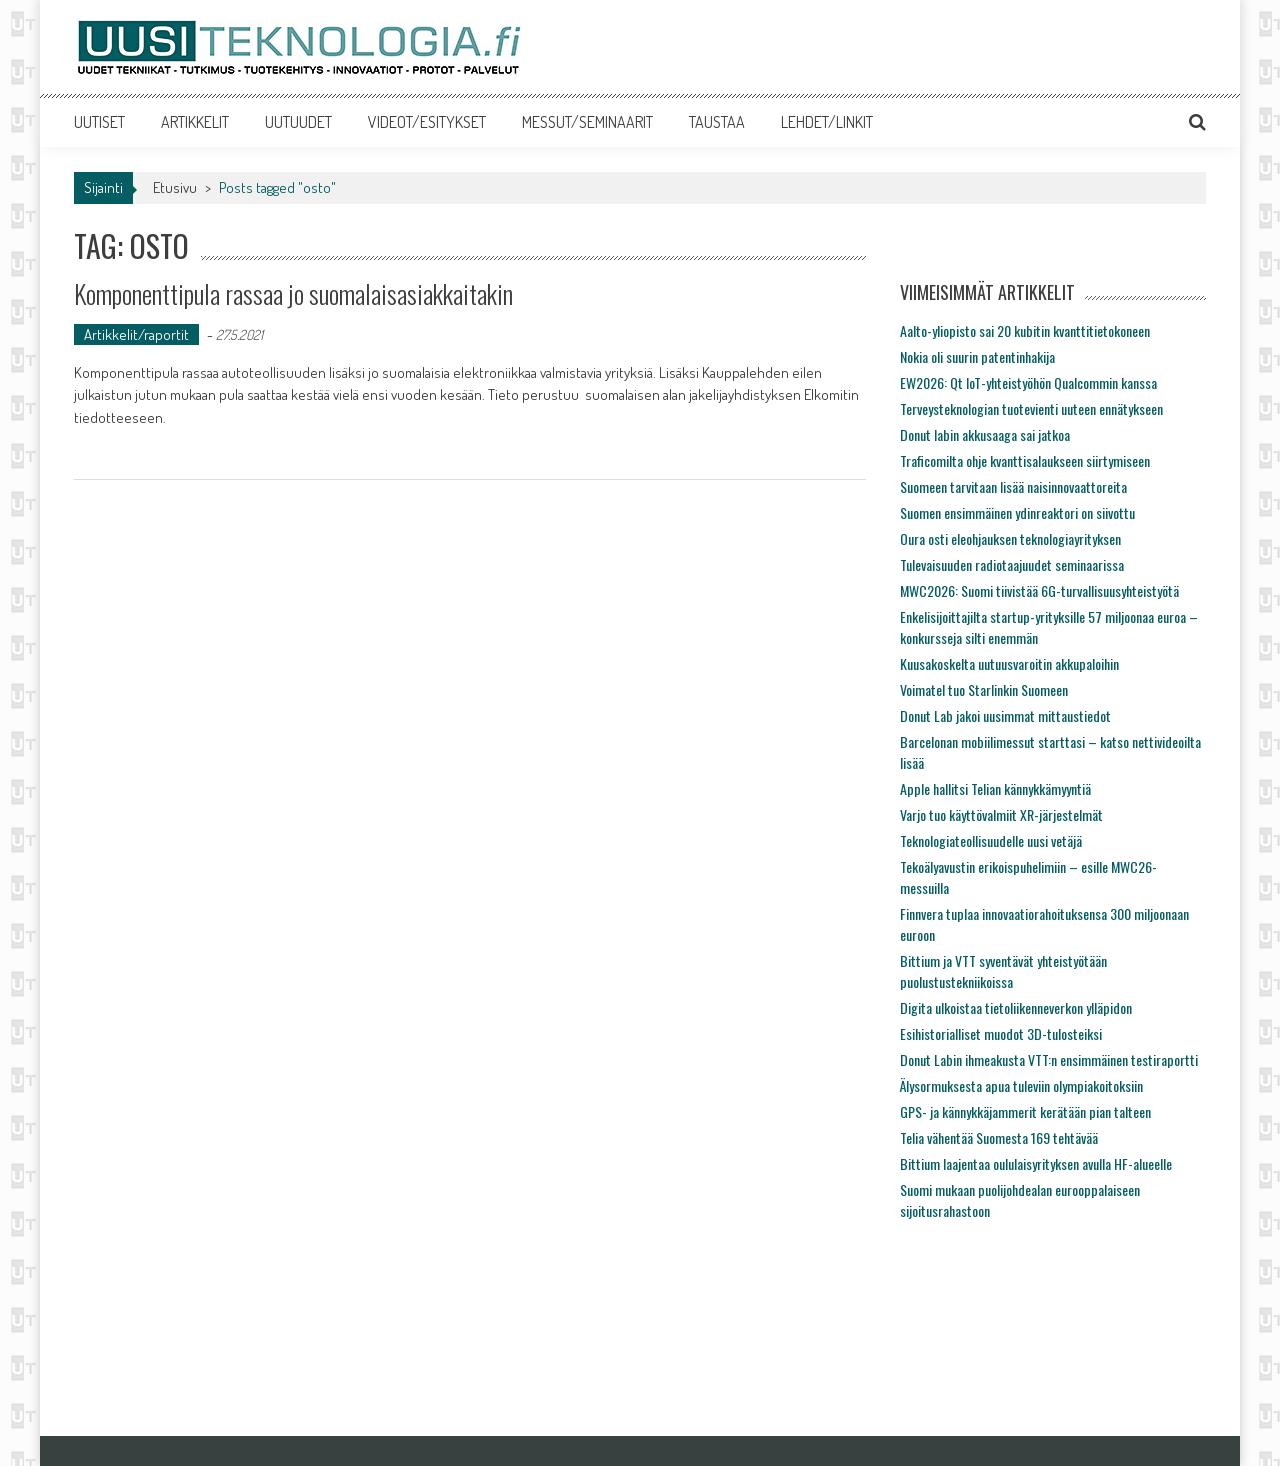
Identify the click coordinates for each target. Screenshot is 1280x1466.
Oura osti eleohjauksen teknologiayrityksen (1010, 538)
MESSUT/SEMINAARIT (587, 122)
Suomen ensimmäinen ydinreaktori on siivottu (1017, 512)
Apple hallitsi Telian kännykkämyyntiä (995, 788)
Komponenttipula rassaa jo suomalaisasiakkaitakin (293, 293)
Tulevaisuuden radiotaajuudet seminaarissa (1012, 564)
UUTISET (99, 122)
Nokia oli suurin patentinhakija (977, 356)
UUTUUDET (298, 122)
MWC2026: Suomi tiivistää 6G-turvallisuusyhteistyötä (1039, 590)
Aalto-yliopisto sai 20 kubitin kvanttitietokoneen (1025, 330)
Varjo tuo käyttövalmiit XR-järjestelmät (1001, 814)
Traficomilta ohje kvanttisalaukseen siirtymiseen (1025, 460)
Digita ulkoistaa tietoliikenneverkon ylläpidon (1016, 1007)
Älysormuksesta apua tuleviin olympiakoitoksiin (1021, 1085)
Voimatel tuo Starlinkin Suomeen (984, 689)
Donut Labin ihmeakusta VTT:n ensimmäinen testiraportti (1049, 1059)
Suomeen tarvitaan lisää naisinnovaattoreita (1013, 486)
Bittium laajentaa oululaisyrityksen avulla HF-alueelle (1036, 1163)
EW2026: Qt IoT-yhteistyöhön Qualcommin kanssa (1028, 382)
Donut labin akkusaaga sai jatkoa (985, 434)
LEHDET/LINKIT (827, 122)
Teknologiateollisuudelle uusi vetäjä (991, 840)
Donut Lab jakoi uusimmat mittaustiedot (1005, 715)
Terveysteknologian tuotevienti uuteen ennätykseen (1031, 408)
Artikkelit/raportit (136, 334)
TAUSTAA (717, 122)
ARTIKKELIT (195, 122)
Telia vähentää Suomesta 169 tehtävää (999, 1137)
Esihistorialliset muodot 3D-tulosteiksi (1001, 1033)
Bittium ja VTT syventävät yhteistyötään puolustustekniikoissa (1003, 971)
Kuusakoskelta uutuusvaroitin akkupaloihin (1009, 663)
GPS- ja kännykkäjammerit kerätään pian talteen (1025, 1111)
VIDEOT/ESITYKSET (427, 122)
